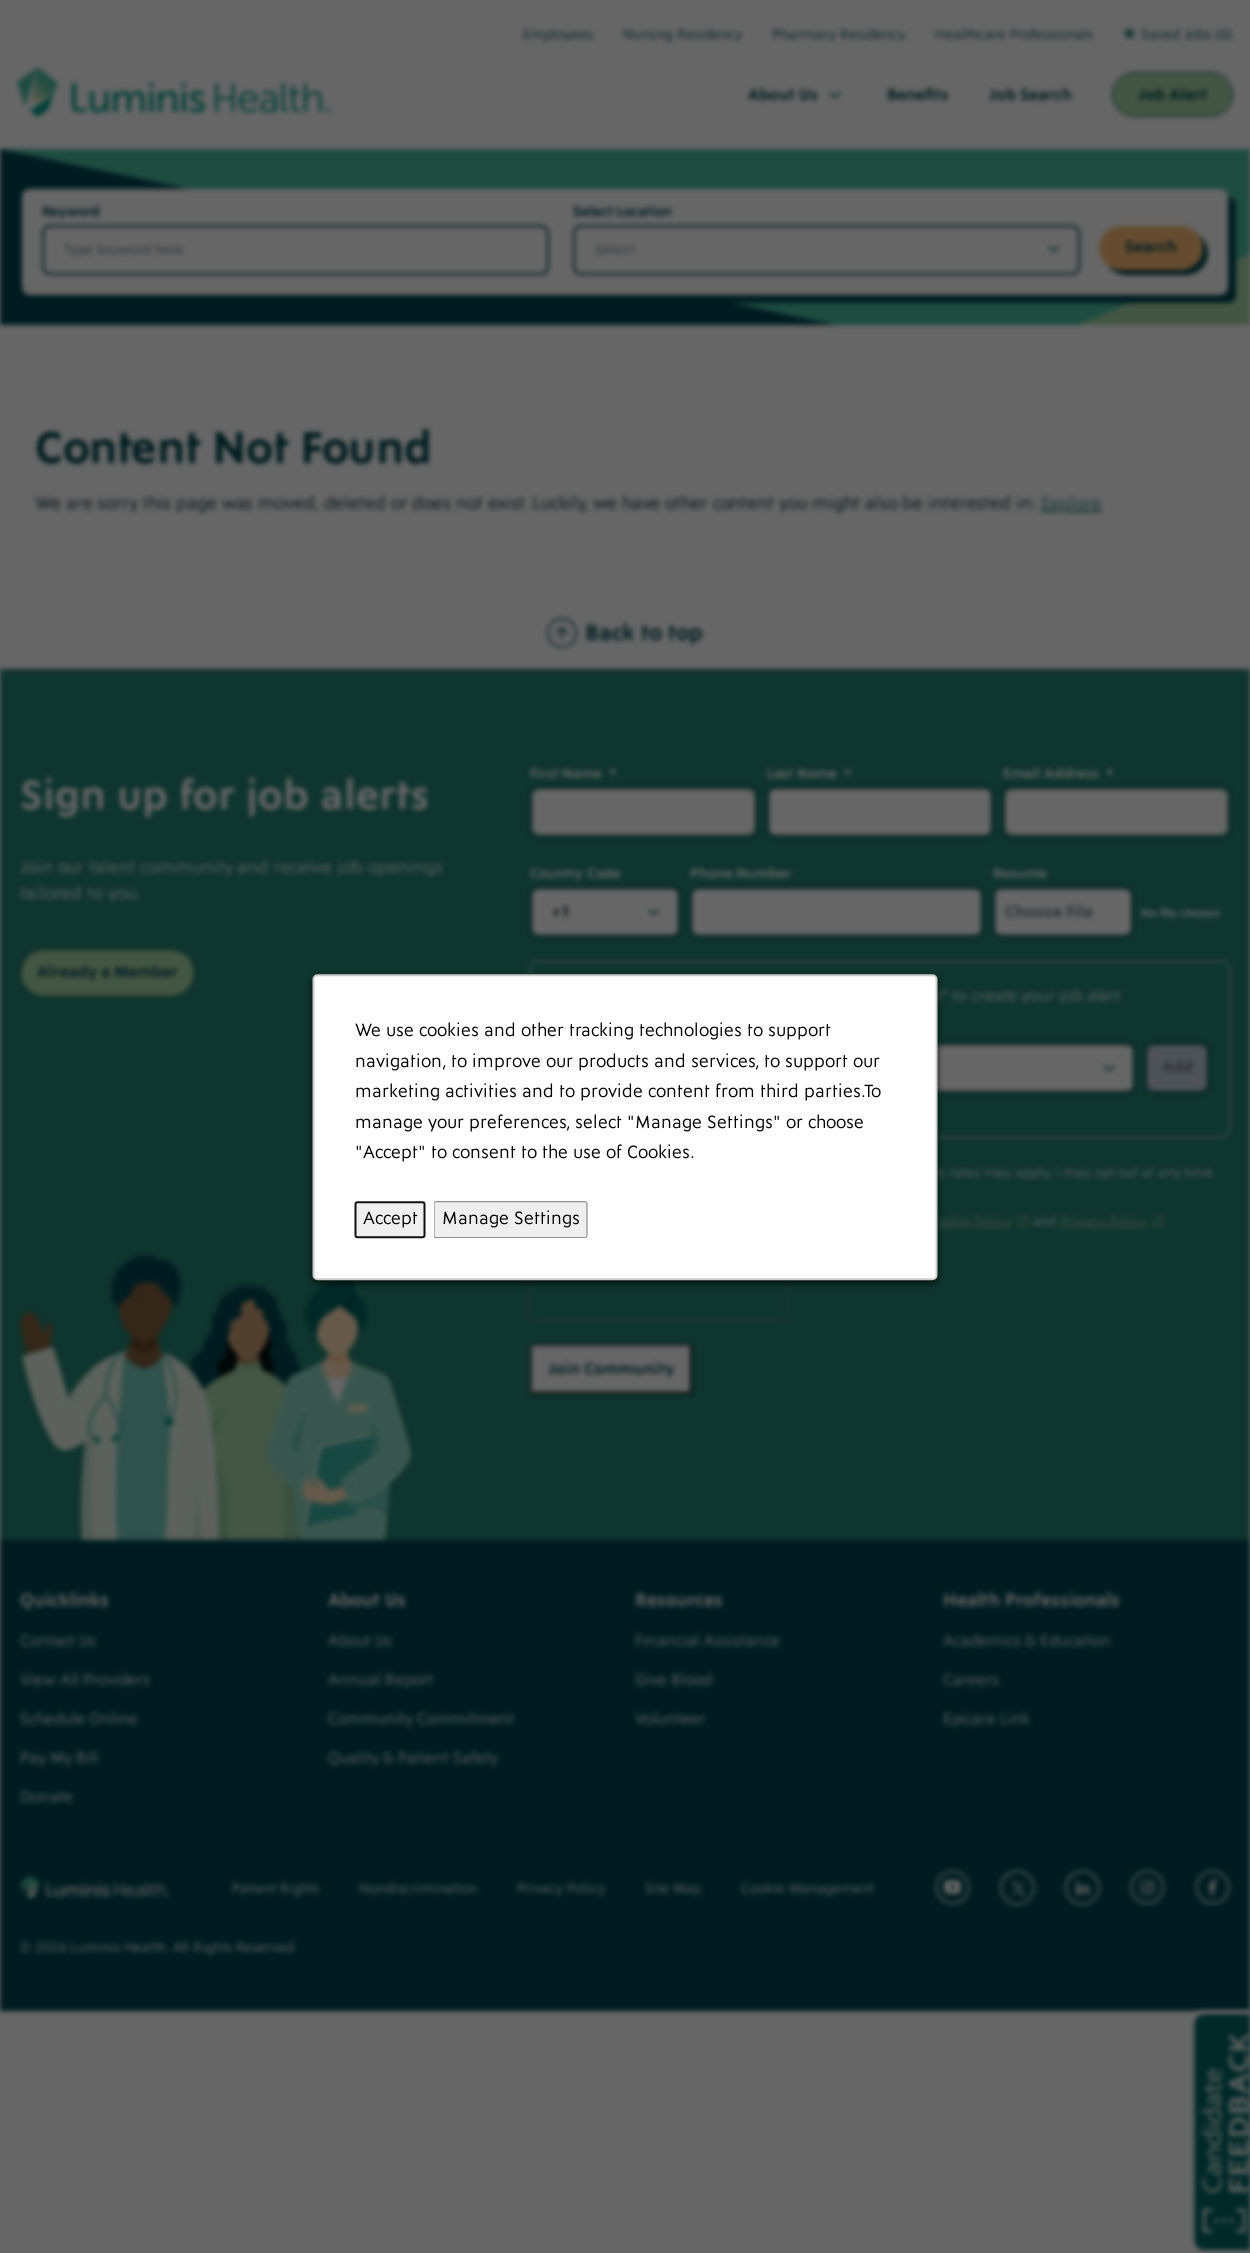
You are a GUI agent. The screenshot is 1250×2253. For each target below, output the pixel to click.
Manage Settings (511, 1218)
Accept (390, 1218)
